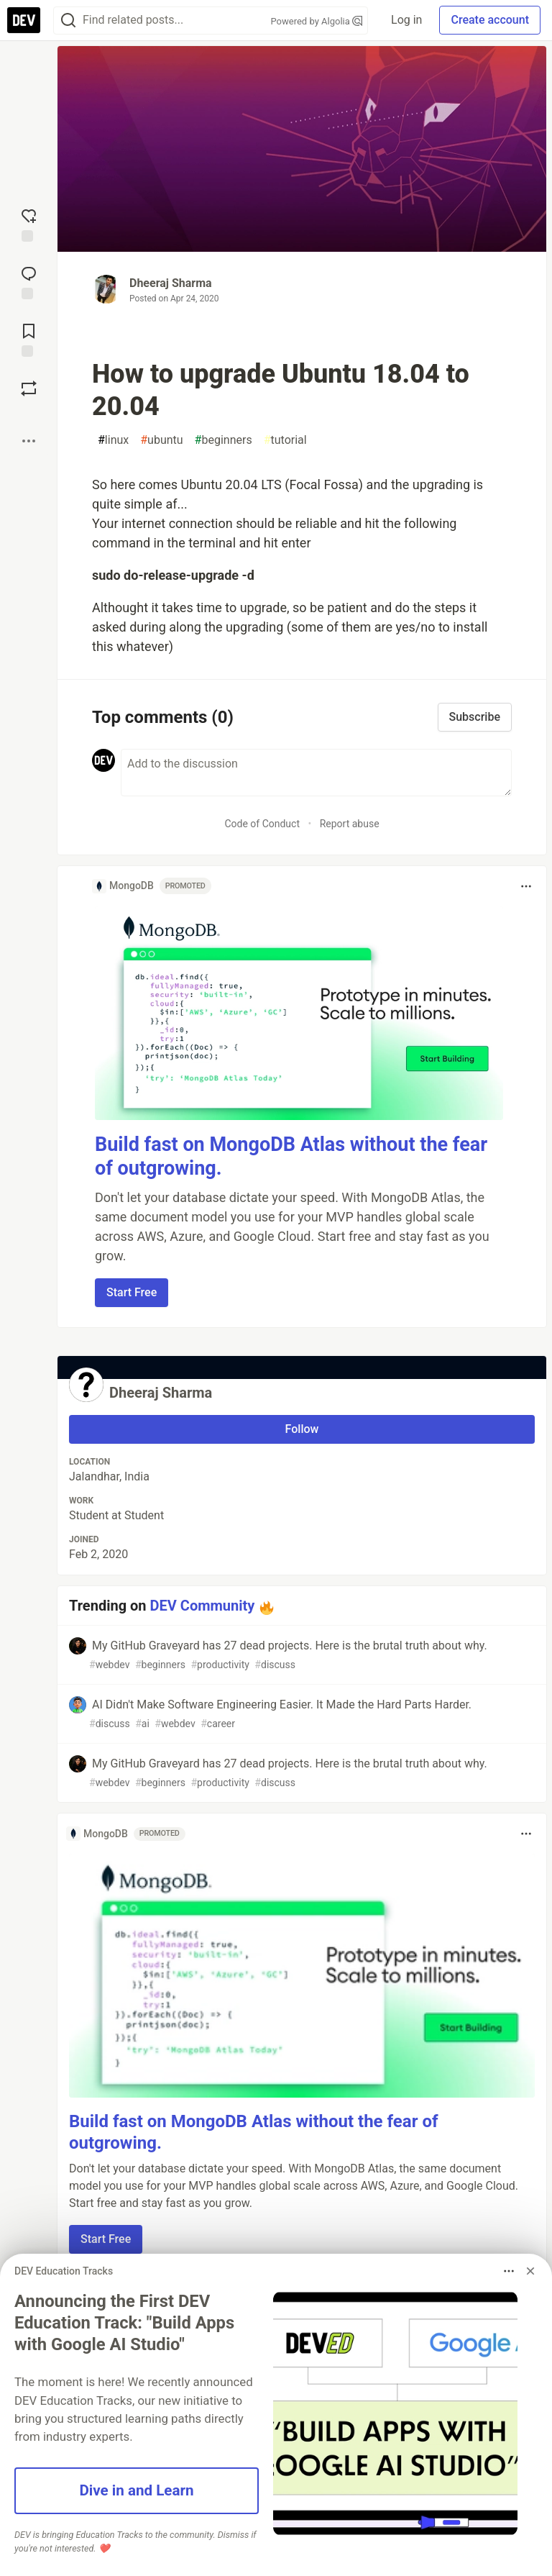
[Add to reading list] (29, 339)
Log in (406, 20)
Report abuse (350, 823)
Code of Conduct (262, 823)
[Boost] (29, 388)
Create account (490, 20)
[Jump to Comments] (29, 281)
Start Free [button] (131, 1292)
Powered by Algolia (317, 21)
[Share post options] (28, 441)
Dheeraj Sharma (170, 283)
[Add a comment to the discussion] (316, 773)
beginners (223, 440)
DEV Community (202, 1605)
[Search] (68, 20)
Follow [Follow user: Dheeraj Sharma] (302, 1429)
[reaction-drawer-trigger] (28, 224)
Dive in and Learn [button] (136, 2490)
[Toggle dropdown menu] (526, 886)
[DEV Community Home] (24, 20)
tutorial (285, 440)
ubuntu (161, 440)
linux (113, 440)
